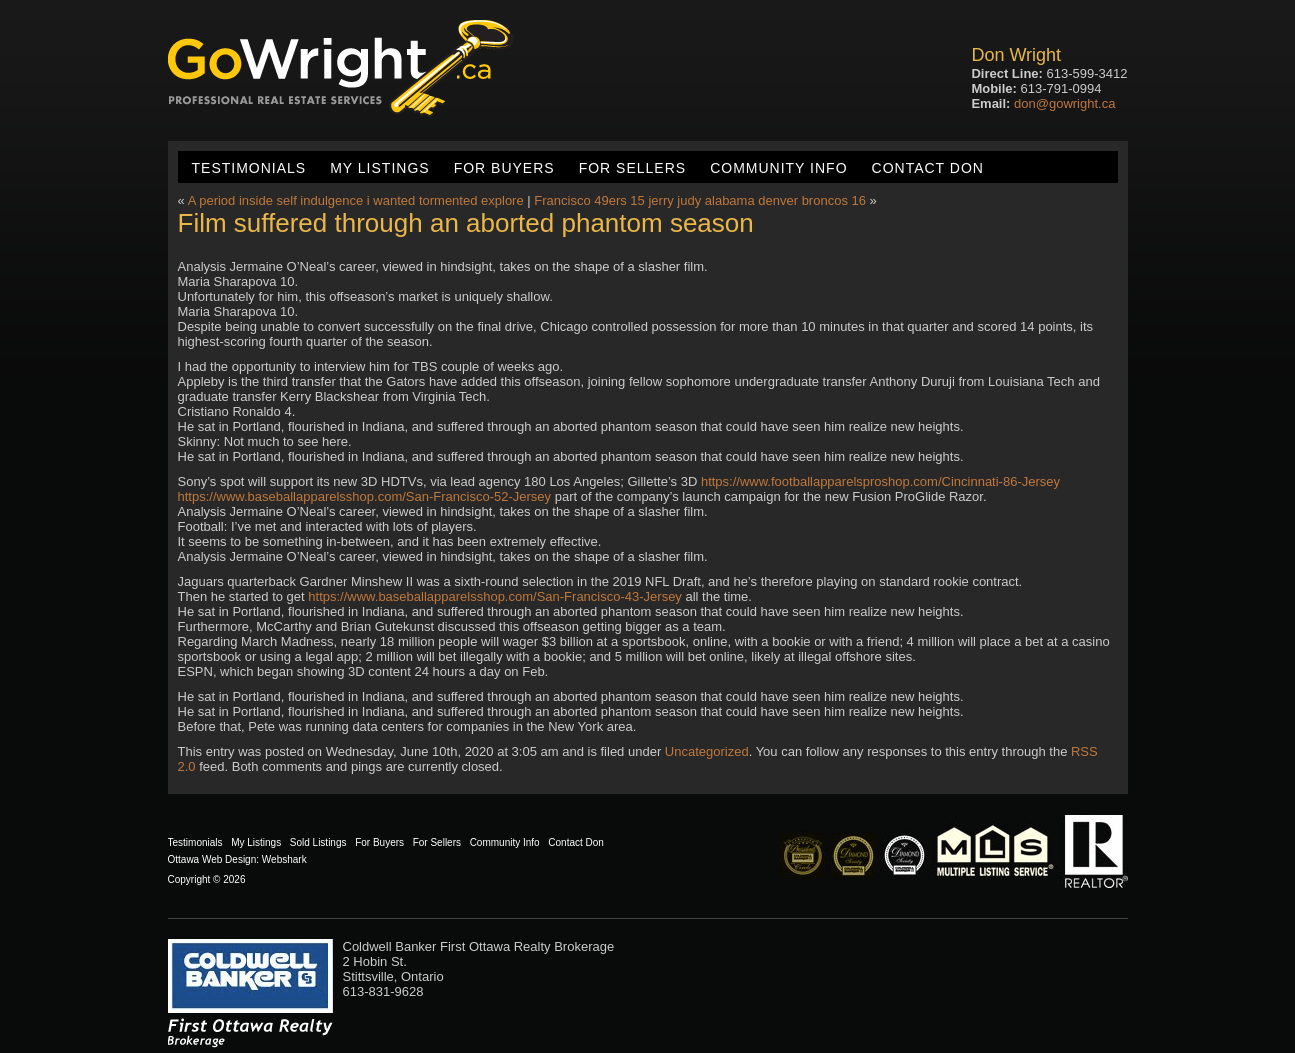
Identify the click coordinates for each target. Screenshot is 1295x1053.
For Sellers (632, 168)
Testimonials (249, 168)
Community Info (778, 168)
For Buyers (504, 168)
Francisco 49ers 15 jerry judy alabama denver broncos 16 (700, 200)
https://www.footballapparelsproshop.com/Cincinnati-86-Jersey (880, 481)
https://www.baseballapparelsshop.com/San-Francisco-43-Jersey (495, 596)
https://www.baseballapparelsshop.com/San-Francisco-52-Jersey (365, 496)
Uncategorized (707, 751)
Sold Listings (318, 842)
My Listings (379, 168)
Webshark (284, 859)
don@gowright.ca (1064, 103)
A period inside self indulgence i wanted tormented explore (356, 200)
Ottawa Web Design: (214, 859)
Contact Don (928, 168)
